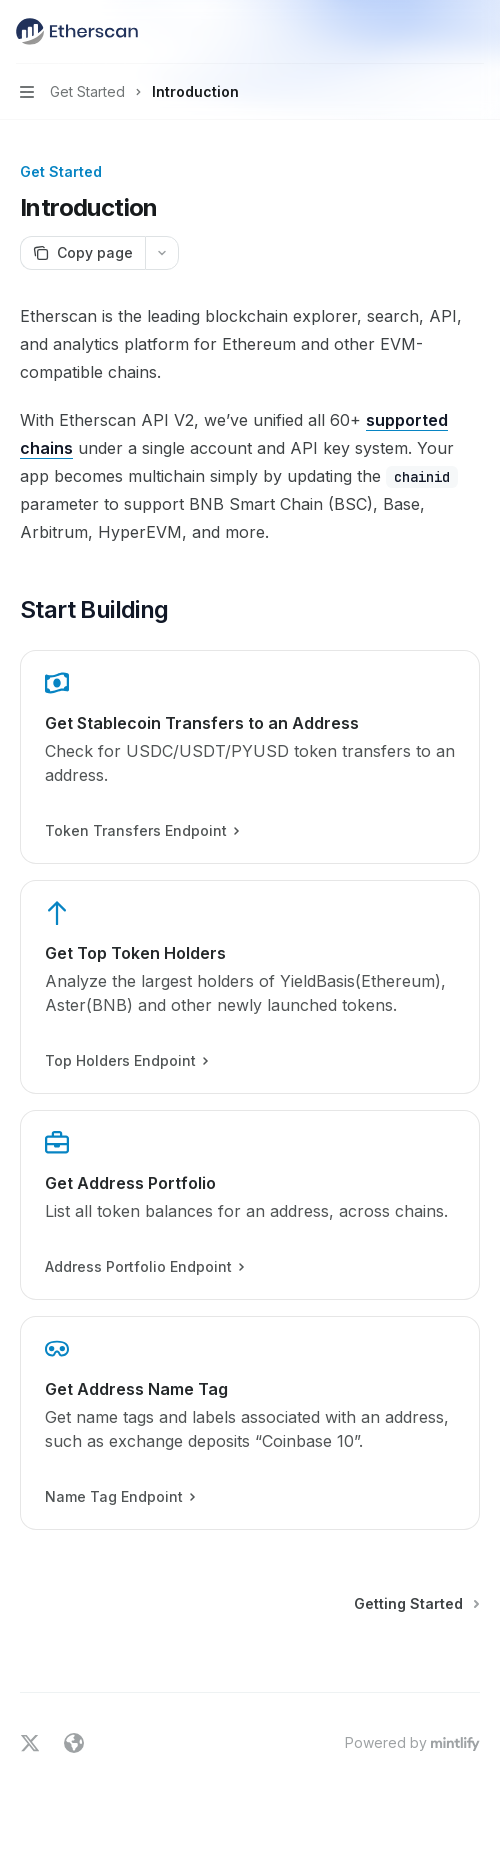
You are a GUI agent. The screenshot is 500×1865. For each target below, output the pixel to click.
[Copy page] (82, 253)
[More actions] (474, 32)
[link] (250, 757)
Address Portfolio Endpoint (144, 1267)
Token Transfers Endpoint (141, 831)
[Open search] (436, 32)
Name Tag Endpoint (119, 1497)
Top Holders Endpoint (126, 1061)
